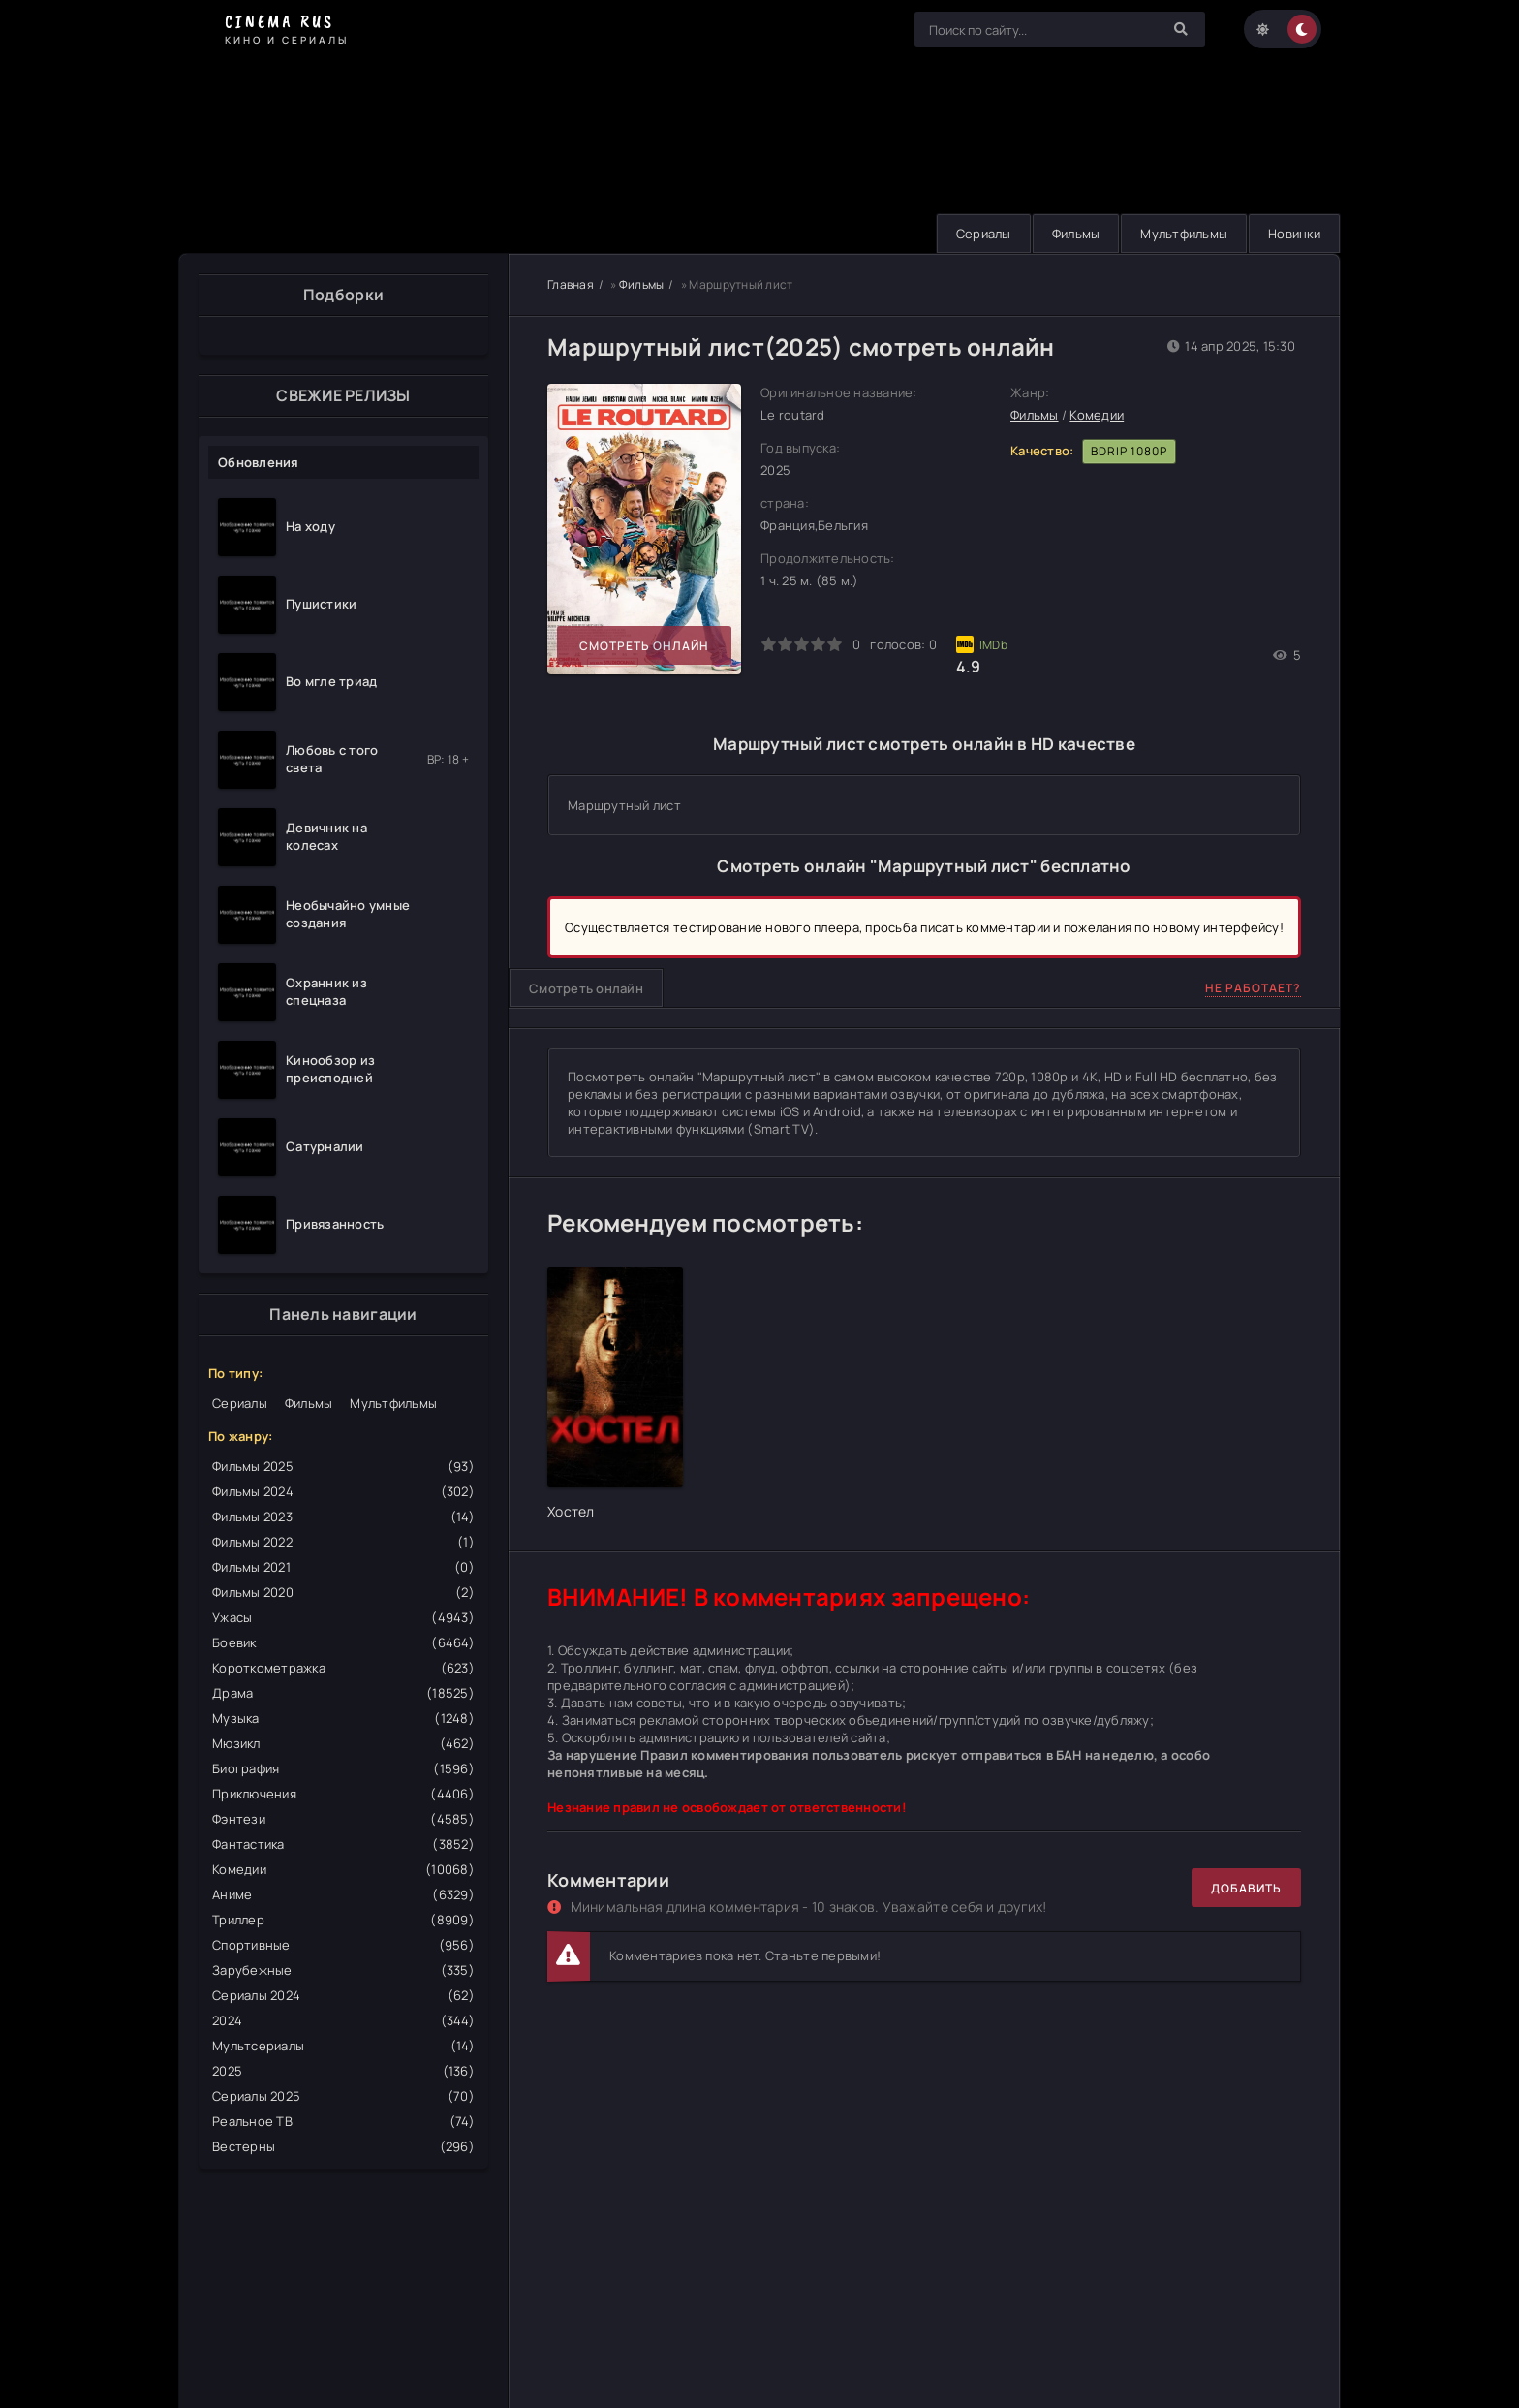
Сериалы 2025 (343, 2096)
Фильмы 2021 (343, 1567)
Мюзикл (343, 1743)
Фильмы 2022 (343, 1541)
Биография (343, 1768)
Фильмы (1076, 233)
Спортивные (343, 1945)
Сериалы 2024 (343, 1995)
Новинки (1294, 233)
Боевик (343, 1642)
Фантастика (343, 1844)
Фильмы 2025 (343, 1466)
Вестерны (343, 2146)
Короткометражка (343, 1667)
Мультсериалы (343, 2045)
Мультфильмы (1183, 233)
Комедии (343, 1869)
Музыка (343, 1718)
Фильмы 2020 (343, 1592)
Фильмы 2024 (343, 1491)
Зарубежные (343, 1970)
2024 (343, 2020)
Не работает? (1253, 988)
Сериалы (983, 233)
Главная (570, 284)
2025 (343, 2071)
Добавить (1246, 1888)
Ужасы (343, 1617)
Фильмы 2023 (343, 1516)
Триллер (343, 1919)
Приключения (343, 1793)
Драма (343, 1693)
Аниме (343, 1894)
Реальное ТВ (343, 2121)
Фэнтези (343, 1819)
